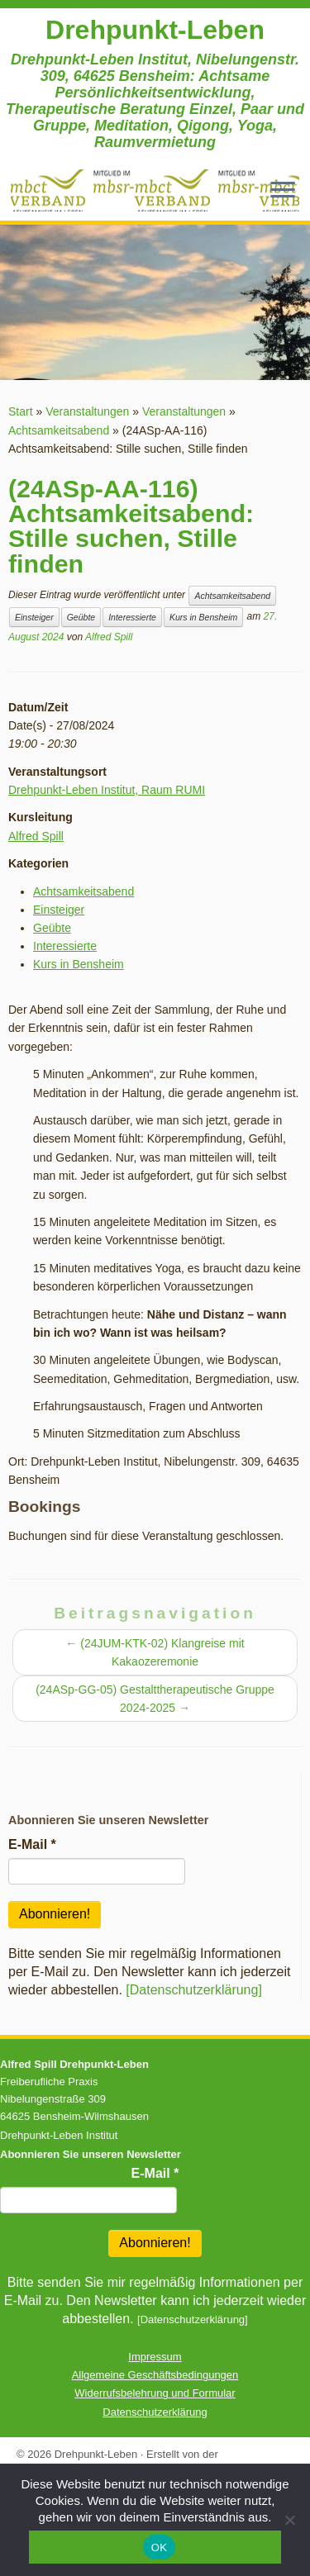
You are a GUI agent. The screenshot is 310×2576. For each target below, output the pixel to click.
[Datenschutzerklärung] (194, 1990)
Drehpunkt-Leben (155, 29)
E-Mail (32, 1844)
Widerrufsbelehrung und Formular (154, 2393)
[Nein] (289, 2520)
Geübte (81, 617)
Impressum (154, 2356)
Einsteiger (34, 617)
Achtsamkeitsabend (58, 430)
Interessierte (132, 617)
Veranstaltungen (87, 411)
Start (20, 411)
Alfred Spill (108, 637)
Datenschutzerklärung (155, 2412)
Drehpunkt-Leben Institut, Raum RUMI (106, 789)
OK (159, 2547)
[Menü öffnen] (282, 190)
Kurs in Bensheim (203, 617)
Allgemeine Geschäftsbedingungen (155, 2375)
